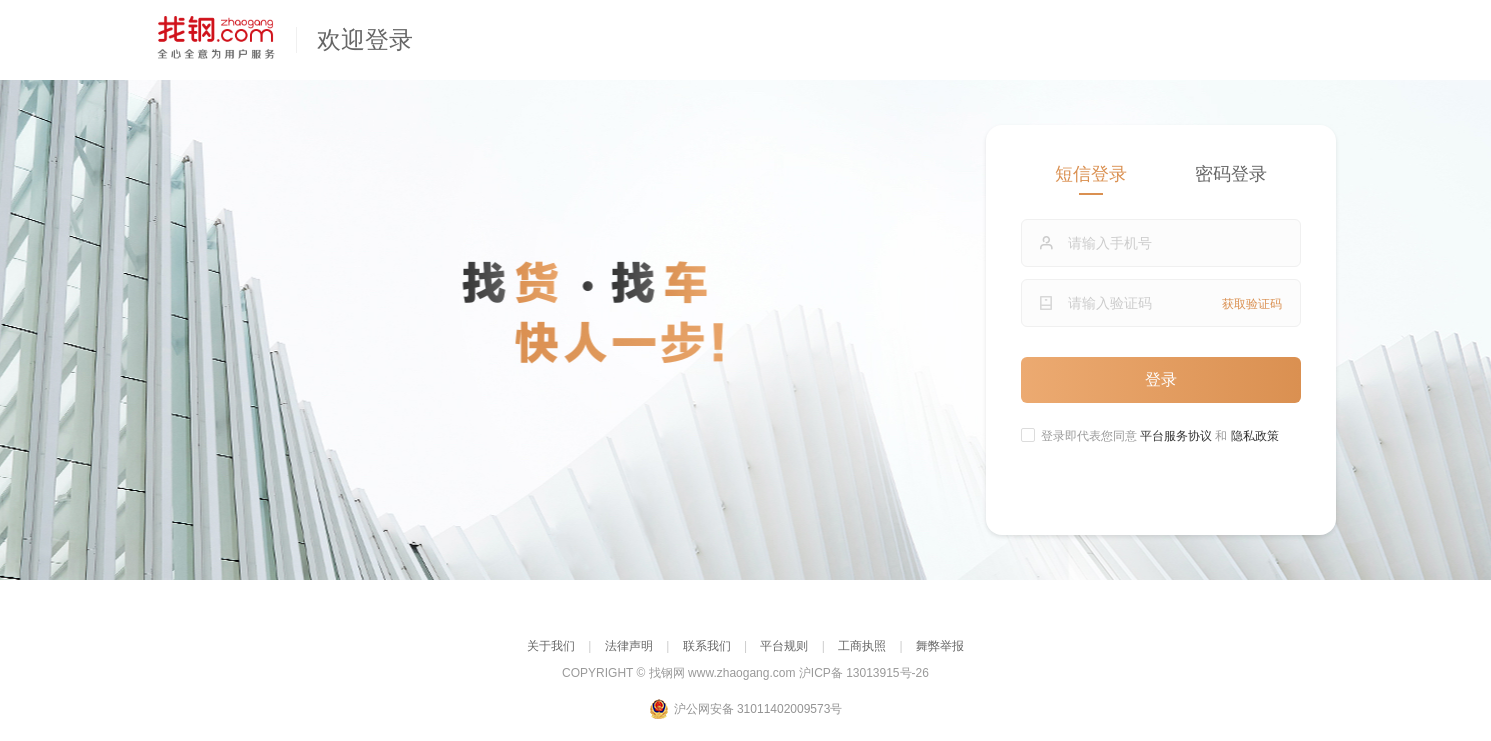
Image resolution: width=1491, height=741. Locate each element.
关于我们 (551, 646)
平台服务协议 (1177, 436)
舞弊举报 (940, 646)
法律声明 (629, 646)
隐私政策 (1255, 436)
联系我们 (707, 646)
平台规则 (784, 646)
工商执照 (862, 646)
